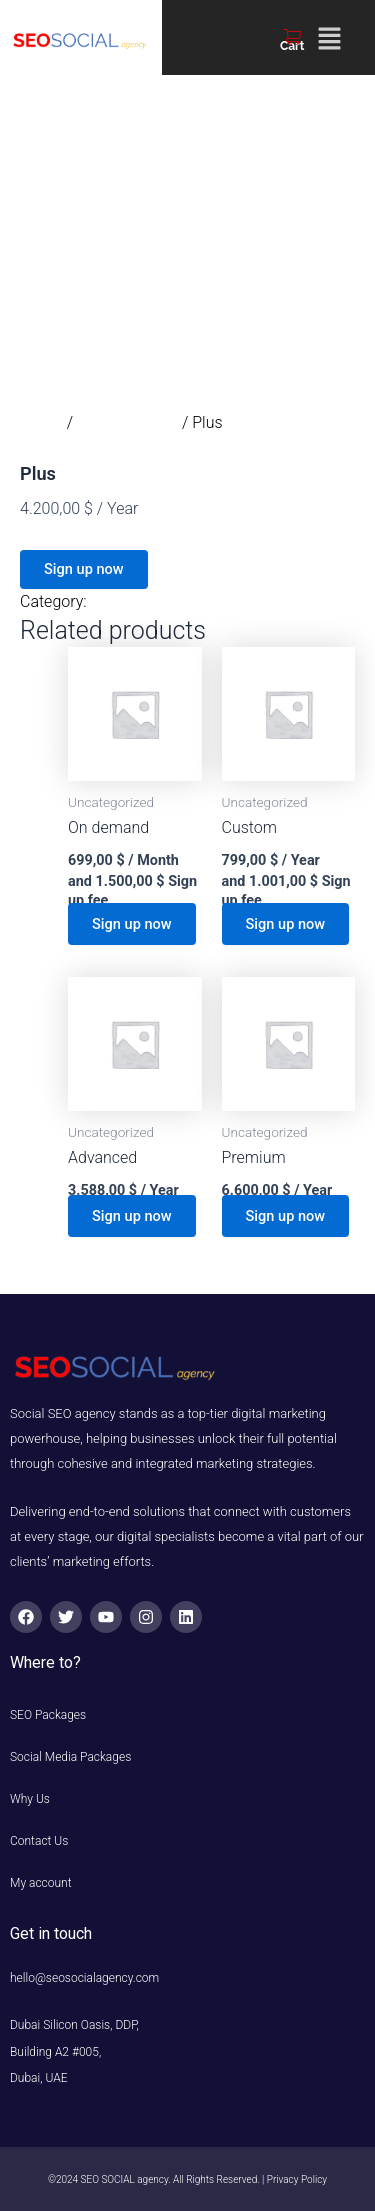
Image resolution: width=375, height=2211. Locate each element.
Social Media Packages (70, 1757)
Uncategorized (127, 422)
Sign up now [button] (132, 924)
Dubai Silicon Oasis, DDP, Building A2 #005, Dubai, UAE (89, 2051)
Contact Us (39, 1841)
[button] (329, 40)
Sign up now (84, 569)
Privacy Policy (297, 2179)
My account (41, 1883)
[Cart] (292, 37)
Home (41, 422)
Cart (292, 46)
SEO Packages (48, 1715)
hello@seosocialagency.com (84, 1978)
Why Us (41, 1799)
